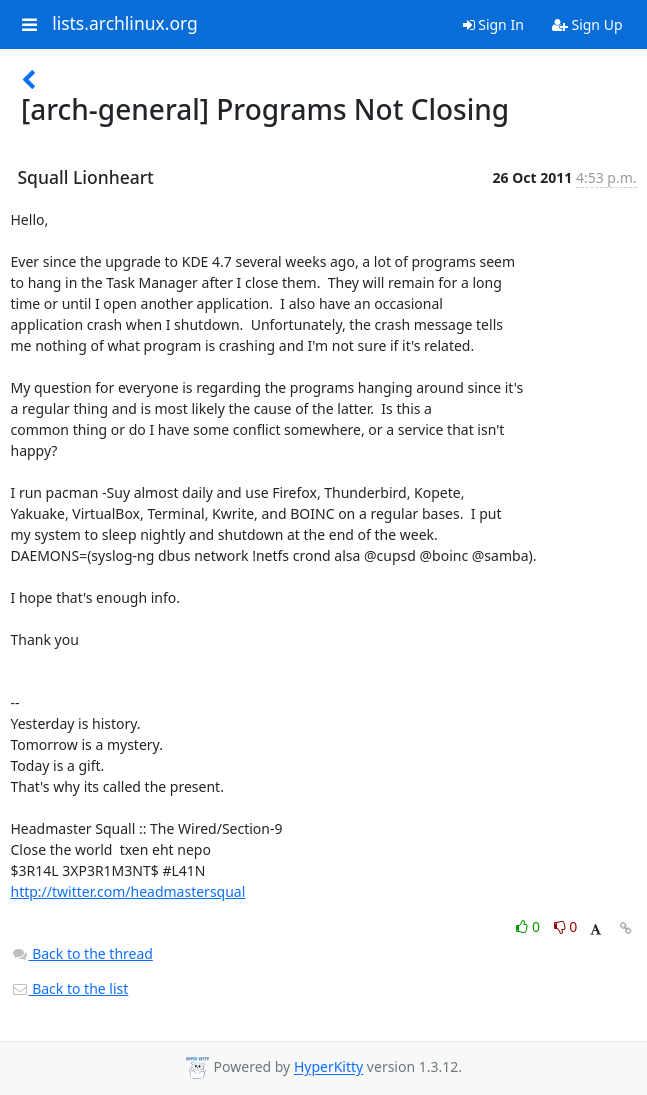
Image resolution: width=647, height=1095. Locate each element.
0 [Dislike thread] (566, 926)
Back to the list (70, 988)
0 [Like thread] (529, 926)
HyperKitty (328, 1067)
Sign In (493, 24)
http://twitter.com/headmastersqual (128, 891)
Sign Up (587, 24)
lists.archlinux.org (125, 24)
